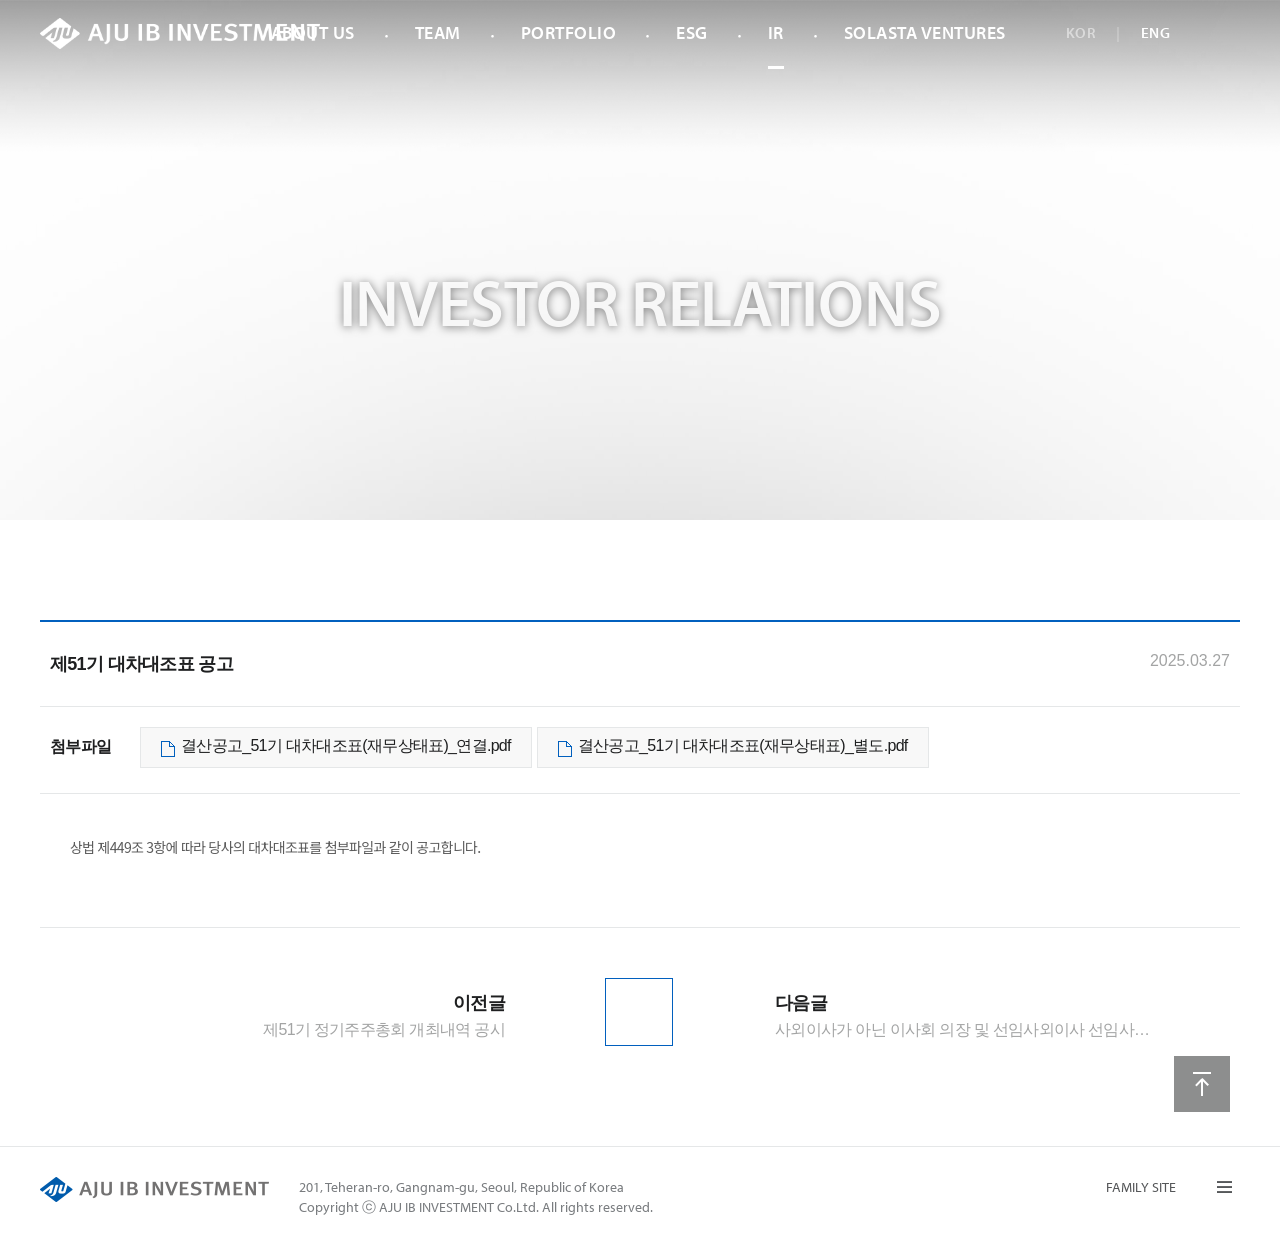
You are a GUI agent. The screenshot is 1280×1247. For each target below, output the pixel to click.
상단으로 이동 (1202, 1084)
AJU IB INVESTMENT (180, 33)
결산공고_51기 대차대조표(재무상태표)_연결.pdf (346, 745)
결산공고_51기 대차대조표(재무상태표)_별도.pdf (743, 745)
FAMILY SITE (1141, 1187)
